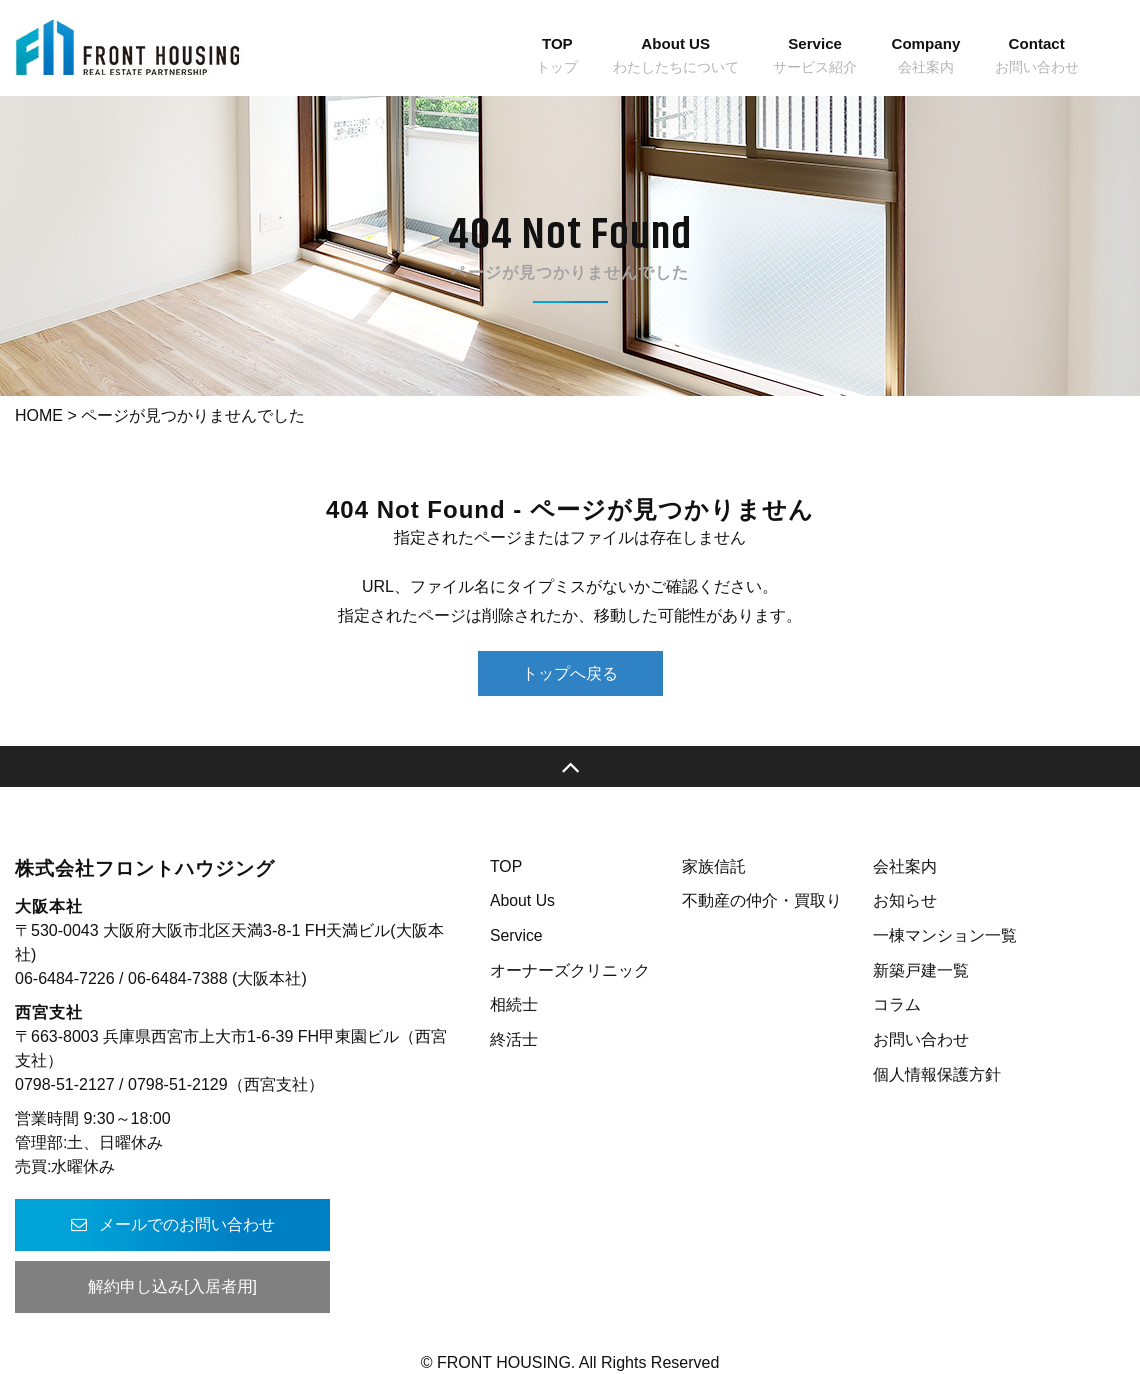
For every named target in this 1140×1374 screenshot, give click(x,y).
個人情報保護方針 (937, 1074)
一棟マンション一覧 (945, 935)
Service (516, 935)
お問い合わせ (921, 1039)
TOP (506, 866)
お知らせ (905, 900)
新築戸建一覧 (921, 970)
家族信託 (714, 866)
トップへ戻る (570, 673)
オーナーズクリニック (570, 970)
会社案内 (905, 866)
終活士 (514, 1039)
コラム (897, 1004)
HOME (39, 415)
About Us (523, 900)
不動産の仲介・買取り (762, 900)
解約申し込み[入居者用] (165, 1286)
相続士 (514, 1004)
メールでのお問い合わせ (165, 1224)
